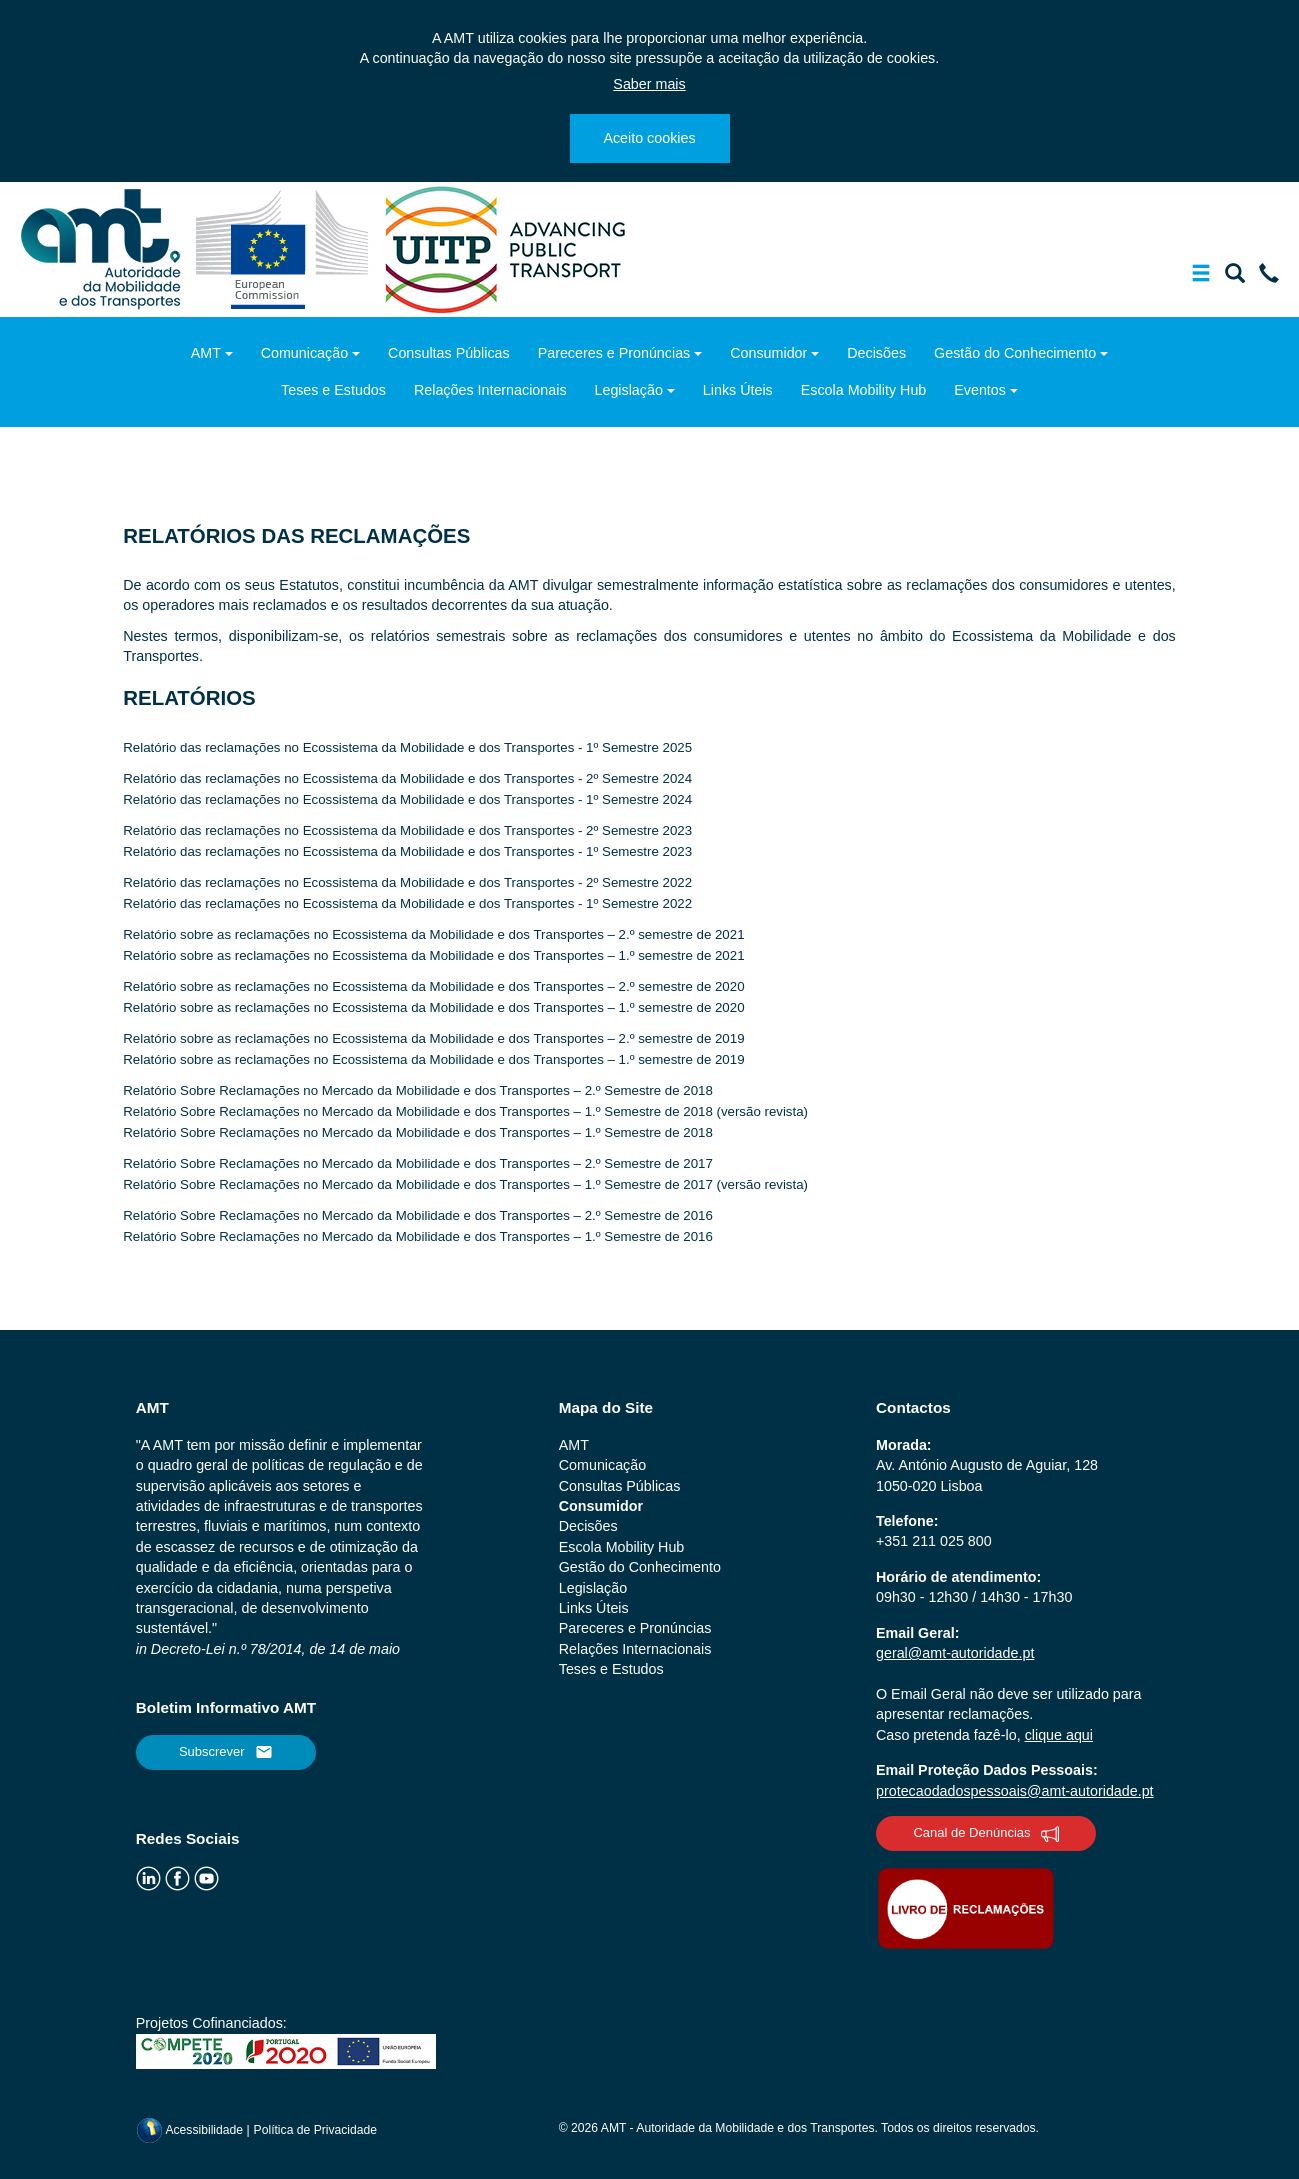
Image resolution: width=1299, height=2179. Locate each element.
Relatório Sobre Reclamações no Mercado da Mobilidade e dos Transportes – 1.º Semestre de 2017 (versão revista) (465, 1184)
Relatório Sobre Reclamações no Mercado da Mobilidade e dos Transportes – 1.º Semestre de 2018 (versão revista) (465, 1111)
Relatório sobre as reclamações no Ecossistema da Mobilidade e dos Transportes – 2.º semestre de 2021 (433, 934)
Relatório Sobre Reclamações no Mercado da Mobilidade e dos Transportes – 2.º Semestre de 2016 (418, 1215)
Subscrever (226, 1752)
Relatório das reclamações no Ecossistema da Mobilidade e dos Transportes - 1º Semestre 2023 (407, 851)
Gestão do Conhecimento (1015, 353)
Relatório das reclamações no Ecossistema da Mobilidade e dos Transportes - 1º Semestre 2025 (407, 747)
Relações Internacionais (490, 390)
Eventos (980, 390)
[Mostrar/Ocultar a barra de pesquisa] (1235, 277)
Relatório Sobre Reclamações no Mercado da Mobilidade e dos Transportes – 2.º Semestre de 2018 (418, 1090)
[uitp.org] (504, 248)
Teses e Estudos (333, 390)
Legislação (629, 390)
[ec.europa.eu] (284, 248)
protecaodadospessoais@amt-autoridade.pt (1015, 1791)
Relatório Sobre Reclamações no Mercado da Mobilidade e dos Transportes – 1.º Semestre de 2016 (418, 1236)
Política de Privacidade (316, 2130)
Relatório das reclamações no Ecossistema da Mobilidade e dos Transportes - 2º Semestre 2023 (407, 830)
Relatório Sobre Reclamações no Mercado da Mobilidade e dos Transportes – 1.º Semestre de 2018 (418, 1132)
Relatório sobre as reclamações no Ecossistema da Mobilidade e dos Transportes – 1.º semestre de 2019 (433, 1059)
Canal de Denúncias (985, 1834)
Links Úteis (738, 390)
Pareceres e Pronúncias (614, 353)
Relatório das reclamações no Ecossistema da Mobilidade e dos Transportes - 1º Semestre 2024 (407, 799)
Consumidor (768, 353)
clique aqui (1059, 1735)
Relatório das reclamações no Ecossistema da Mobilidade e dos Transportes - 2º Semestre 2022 (407, 882)
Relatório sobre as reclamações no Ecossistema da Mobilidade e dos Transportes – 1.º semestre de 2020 (433, 1007)
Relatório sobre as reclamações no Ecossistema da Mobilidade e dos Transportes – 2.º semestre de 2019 (433, 1038)
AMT (206, 353)
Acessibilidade (191, 2130)
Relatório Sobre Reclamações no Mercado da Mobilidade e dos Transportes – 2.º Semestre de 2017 (418, 1163)
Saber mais (649, 84)
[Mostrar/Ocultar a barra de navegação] (1201, 277)
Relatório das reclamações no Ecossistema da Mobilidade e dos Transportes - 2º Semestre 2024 (407, 778)
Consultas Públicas (449, 353)
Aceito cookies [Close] (649, 138)
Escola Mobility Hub (864, 390)
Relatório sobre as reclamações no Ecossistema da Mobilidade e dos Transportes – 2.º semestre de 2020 (433, 986)
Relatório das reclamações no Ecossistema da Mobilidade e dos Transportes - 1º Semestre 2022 (407, 903)
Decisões (876, 353)
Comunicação (304, 353)
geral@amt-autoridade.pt (955, 1653)
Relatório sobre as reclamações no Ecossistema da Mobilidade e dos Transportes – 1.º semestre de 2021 (433, 955)
